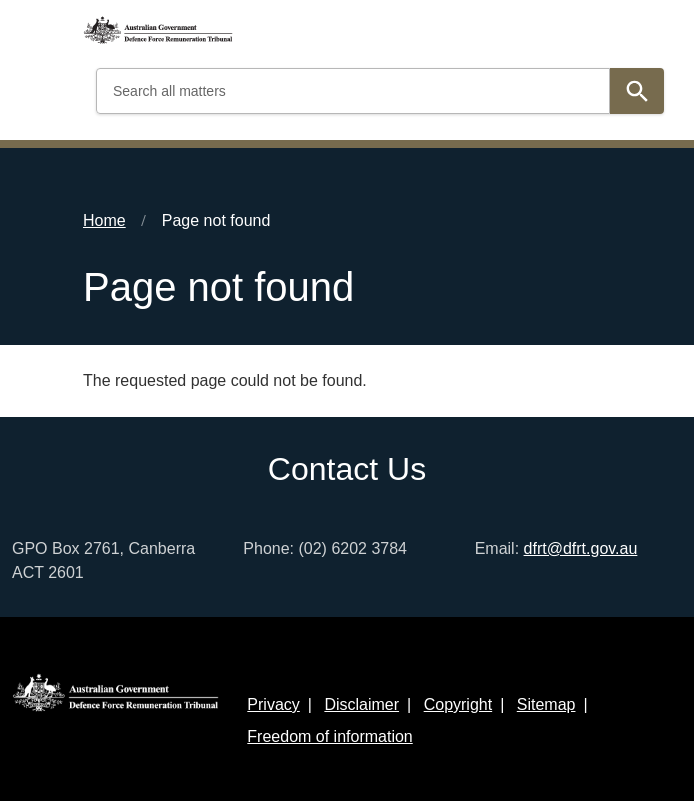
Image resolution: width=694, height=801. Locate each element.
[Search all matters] (353, 91)
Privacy (273, 704)
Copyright (458, 704)
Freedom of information (329, 736)
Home (104, 220)
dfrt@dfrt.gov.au (581, 548)
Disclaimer (361, 704)
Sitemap (546, 704)
